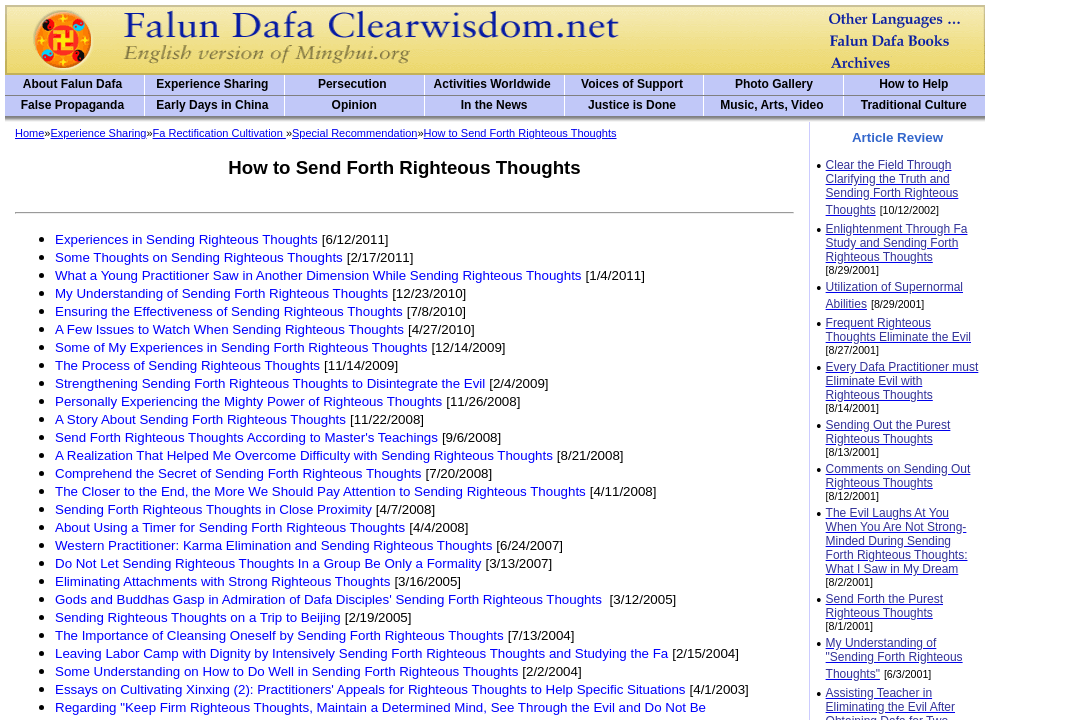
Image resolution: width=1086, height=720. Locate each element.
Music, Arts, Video (771, 105)
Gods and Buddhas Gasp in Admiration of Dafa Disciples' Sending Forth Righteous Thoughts (330, 599)
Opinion (354, 105)
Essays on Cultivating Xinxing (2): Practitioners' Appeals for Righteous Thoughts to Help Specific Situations (370, 689)
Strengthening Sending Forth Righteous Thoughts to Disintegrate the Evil (270, 383)
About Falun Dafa (72, 84)
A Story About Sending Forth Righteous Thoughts (200, 419)
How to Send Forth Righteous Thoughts (520, 133)
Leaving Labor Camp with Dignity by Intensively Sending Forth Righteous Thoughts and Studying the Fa (361, 653)
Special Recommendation (354, 133)
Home (29, 133)
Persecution (352, 84)
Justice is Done (632, 105)
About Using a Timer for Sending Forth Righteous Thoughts (230, 527)
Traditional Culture (914, 105)
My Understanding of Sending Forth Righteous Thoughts (221, 293)
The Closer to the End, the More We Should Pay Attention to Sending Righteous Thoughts (320, 491)
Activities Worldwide (492, 84)
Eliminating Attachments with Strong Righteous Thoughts (222, 581)
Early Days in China (212, 105)
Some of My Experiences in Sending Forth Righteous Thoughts (241, 347)
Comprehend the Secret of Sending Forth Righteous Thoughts (238, 473)
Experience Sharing (212, 84)
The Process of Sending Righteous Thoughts (187, 365)
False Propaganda (72, 105)
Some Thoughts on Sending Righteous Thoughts (199, 257)
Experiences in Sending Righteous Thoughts (186, 239)
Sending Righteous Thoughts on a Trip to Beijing (198, 617)
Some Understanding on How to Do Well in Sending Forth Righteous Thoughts (286, 671)
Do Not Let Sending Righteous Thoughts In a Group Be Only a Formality (268, 563)
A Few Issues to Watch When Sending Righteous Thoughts (229, 329)
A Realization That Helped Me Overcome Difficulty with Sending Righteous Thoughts (304, 455)
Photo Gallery (774, 84)
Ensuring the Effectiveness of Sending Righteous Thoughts (229, 311)
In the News (494, 105)
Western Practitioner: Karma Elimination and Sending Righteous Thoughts (273, 545)
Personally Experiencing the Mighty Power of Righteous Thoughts (248, 401)
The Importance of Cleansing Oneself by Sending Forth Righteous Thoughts (279, 635)
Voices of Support (632, 84)
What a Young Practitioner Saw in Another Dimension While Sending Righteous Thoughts (318, 275)
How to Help (913, 84)
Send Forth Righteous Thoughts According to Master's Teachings (246, 437)
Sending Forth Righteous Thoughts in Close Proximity (213, 509)
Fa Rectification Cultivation (219, 133)
